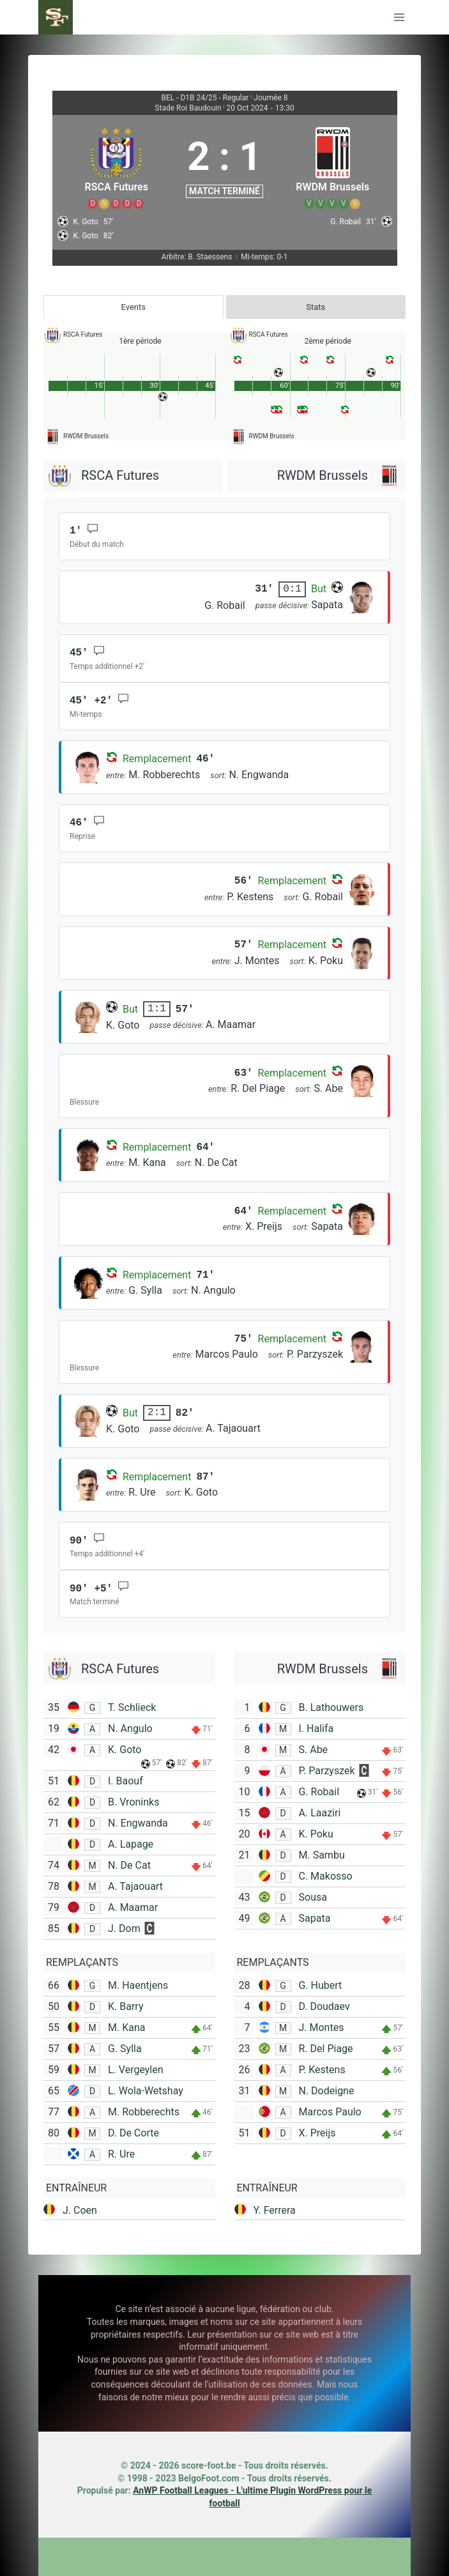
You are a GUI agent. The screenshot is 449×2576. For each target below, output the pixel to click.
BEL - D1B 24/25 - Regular (204, 97)
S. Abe (313, 1750)
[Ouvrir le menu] (399, 17)
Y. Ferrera (275, 2210)
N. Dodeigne (326, 2091)
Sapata (315, 1918)
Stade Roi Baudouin (188, 107)
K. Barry (125, 2006)
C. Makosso (326, 1876)
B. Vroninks (133, 1802)
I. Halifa (316, 1728)
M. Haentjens (138, 1985)
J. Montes (321, 2027)
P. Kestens (322, 2070)
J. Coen (80, 2210)
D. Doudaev (324, 2006)
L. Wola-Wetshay (145, 2091)
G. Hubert (320, 1985)
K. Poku (316, 1834)
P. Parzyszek (327, 1771)
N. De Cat (129, 1865)
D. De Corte (133, 2133)
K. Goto (124, 1750)
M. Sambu (322, 1855)
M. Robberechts (143, 2112)
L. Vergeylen (136, 2070)
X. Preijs (317, 2133)
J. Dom (124, 1928)
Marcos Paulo (330, 2112)
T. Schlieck (132, 1707)
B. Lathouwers (331, 1707)
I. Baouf (125, 1781)
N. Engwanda (138, 1823)
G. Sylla (125, 2049)
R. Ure (121, 2154)
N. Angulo (130, 1728)
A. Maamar (133, 1907)
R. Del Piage (326, 2049)
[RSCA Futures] (116, 166)
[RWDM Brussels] (332, 166)
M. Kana (126, 2027)
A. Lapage (130, 1844)
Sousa (313, 1897)
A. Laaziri (320, 1813)
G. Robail (319, 1792)
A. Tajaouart (135, 1886)
